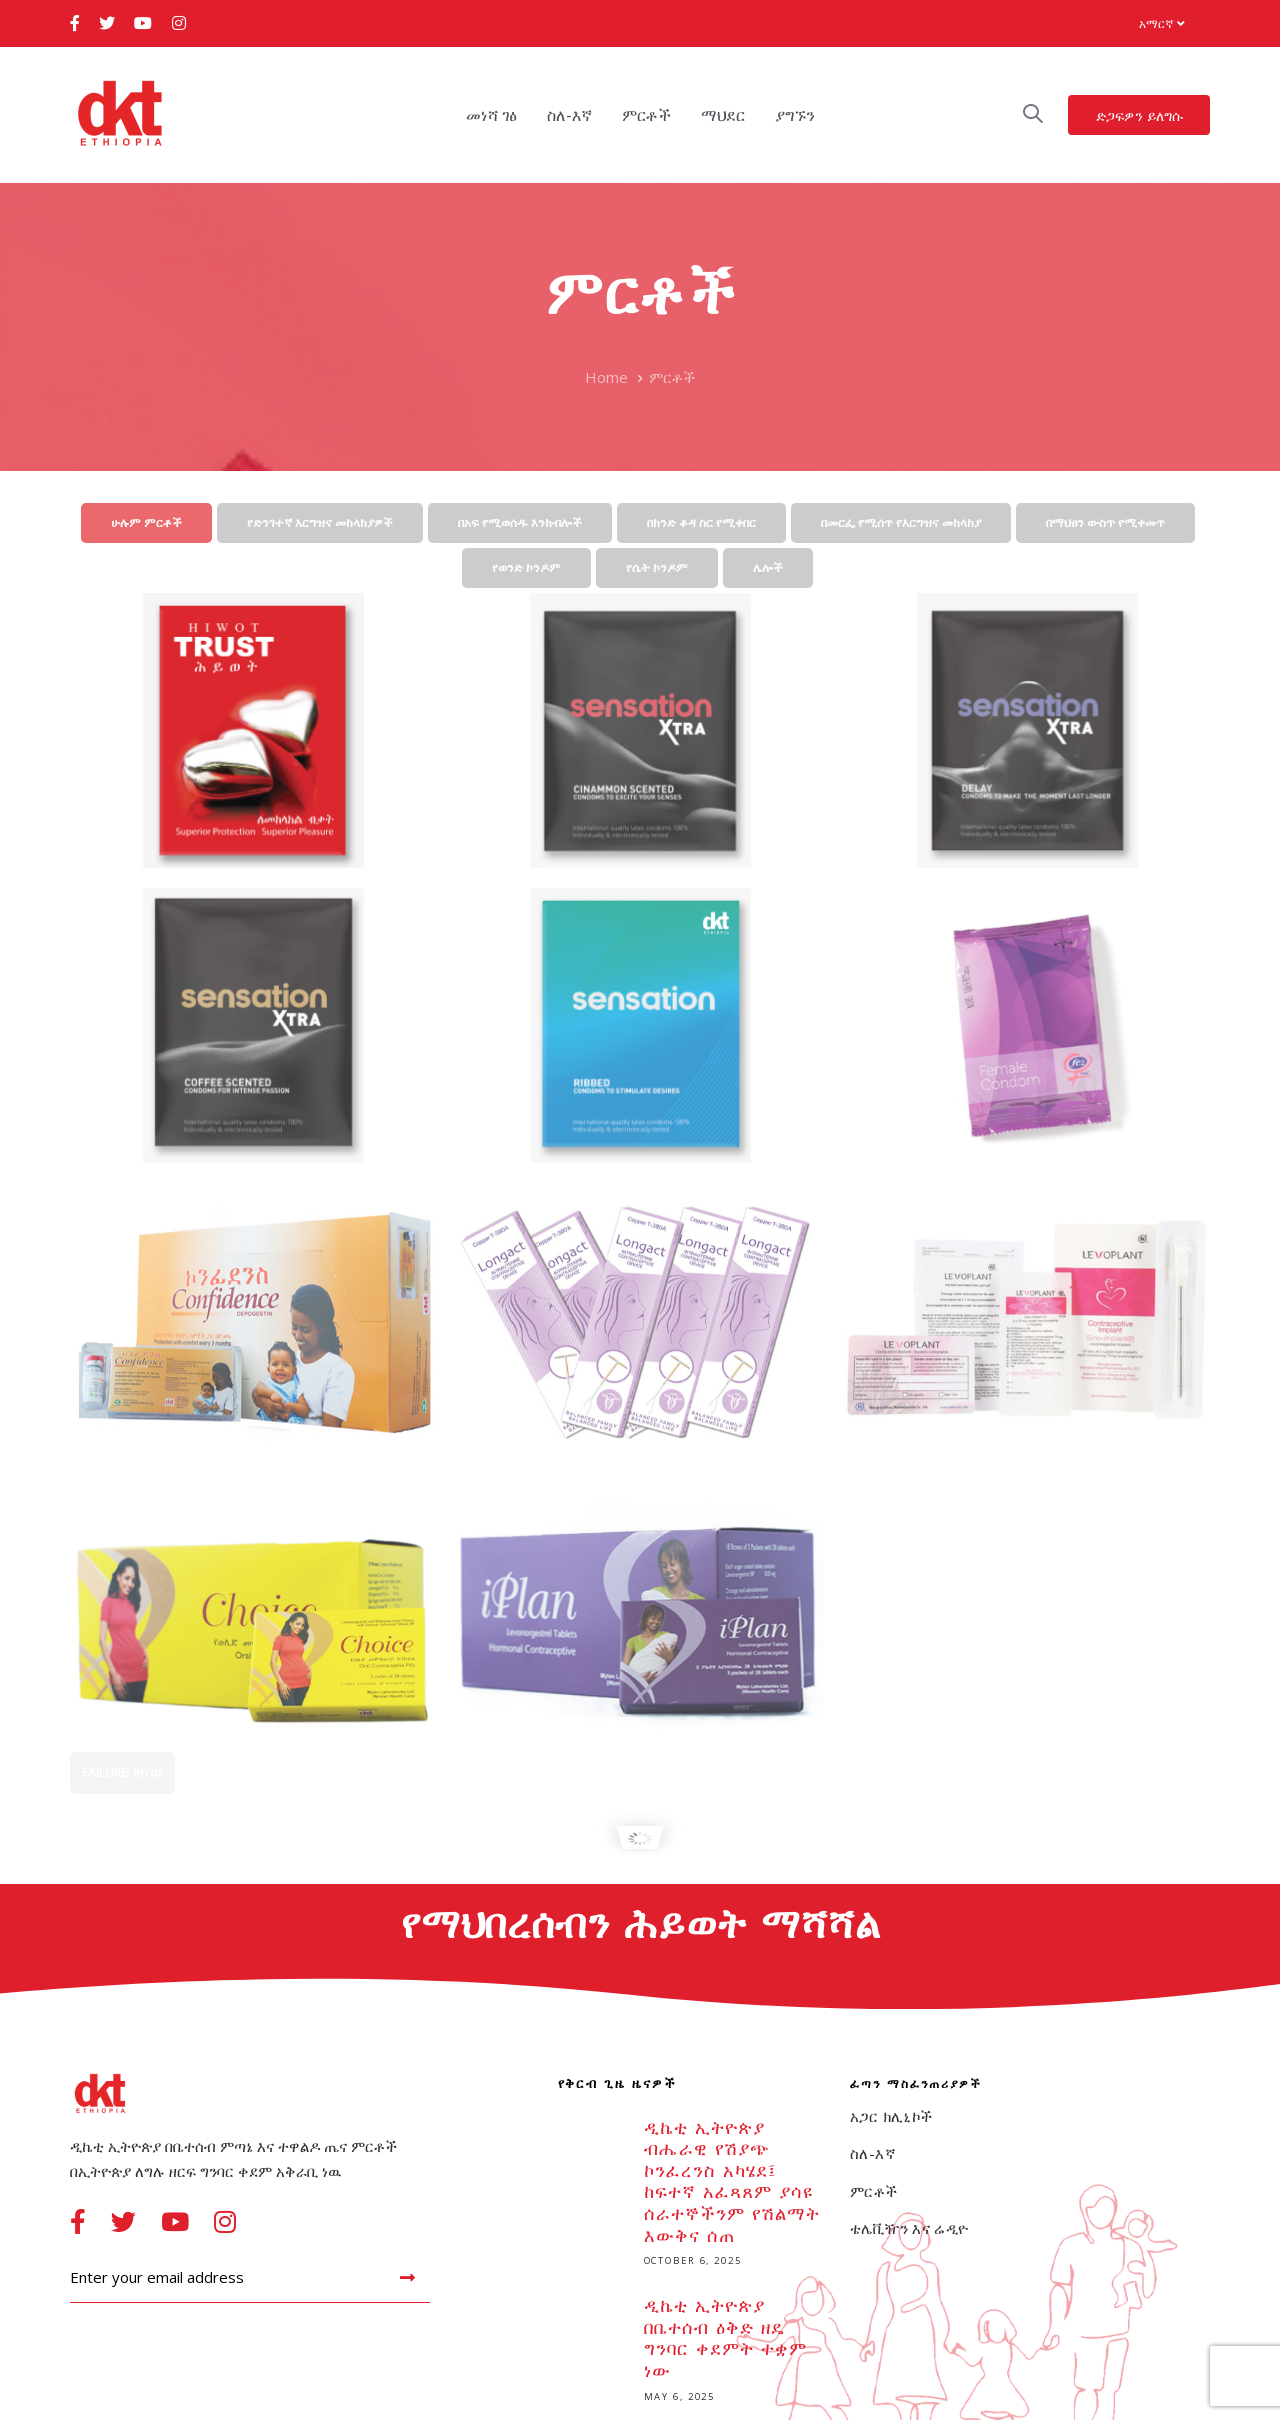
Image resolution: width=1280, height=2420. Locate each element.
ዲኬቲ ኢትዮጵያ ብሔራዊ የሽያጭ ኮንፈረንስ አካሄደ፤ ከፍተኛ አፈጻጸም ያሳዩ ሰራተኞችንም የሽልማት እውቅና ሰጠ (689, 2196)
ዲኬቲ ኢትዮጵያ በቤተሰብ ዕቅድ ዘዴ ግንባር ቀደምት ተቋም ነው (689, 2352)
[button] (1162, 23)
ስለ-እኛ (873, 2153)
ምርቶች (874, 2191)
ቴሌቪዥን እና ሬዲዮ (909, 2228)
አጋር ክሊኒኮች (891, 2116)
